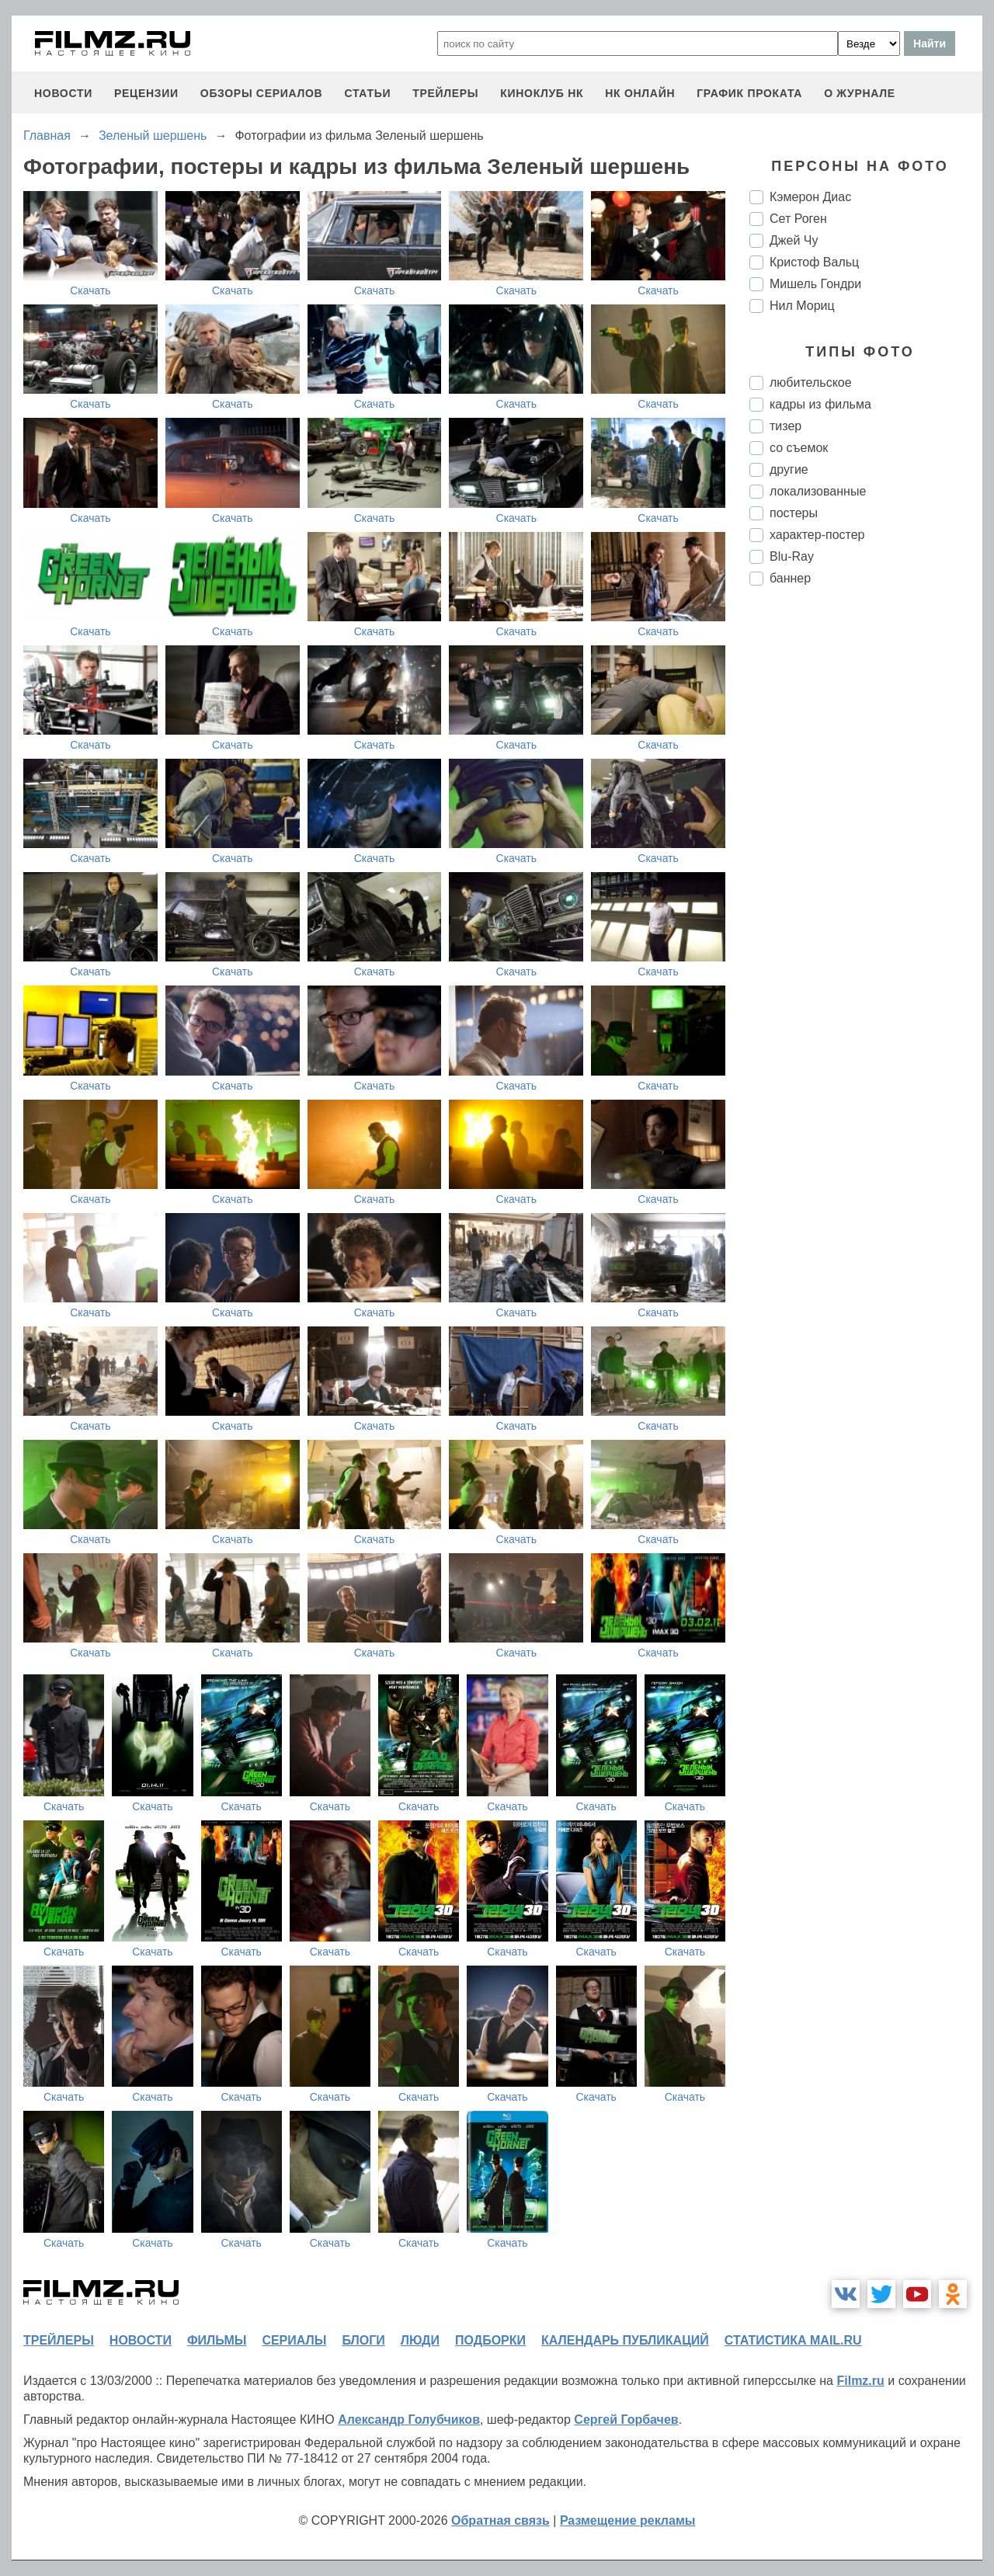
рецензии (146, 93)
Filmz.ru (860, 2380)
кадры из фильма (820, 404)
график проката (749, 93)
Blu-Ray (792, 556)
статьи (367, 93)
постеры (794, 513)
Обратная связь (500, 2520)
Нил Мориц (802, 305)
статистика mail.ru (793, 2340)
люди (420, 2340)
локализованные (818, 491)
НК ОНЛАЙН (640, 93)
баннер (790, 578)
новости (63, 93)
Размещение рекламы (628, 2520)
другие (789, 469)
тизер (785, 426)
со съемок (799, 447)
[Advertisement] (865, 857)
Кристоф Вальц (814, 262)
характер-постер (817, 534)
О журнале (859, 93)
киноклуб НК (541, 93)
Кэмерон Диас (810, 196)
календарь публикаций (625, 2340)
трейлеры (445, 93)
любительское (811, 382)
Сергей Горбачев (626, 2419)
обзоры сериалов (261, 93)
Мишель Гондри (815, 283)
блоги (363, 2340)
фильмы (216, 2340)
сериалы (294, 2340)
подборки (490, 2340)
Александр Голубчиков (409, 2419)
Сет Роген (798, 218)
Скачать (90, 290)
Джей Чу (794, 240)
